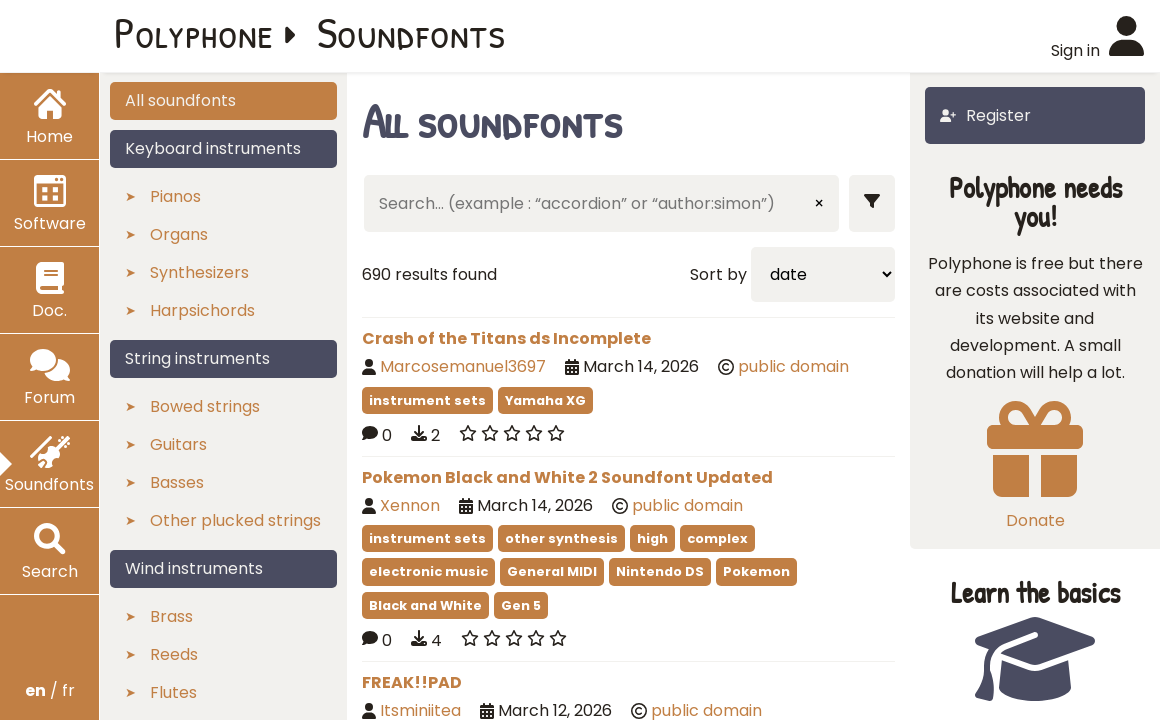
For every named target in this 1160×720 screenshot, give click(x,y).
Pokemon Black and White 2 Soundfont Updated (567, 477)
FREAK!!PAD (412, 682)
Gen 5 (521, 605)
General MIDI (552, 571)
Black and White (425, 605)
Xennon (410, 505)
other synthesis (561, 538)
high (652, 538)
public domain (793, 366)
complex (717, 538)
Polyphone (194, 32)
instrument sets (427, 400)
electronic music (428, 571)
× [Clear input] (819, 203)
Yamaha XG (545, 400)
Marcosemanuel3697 (463, 366)
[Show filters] (872, 203)
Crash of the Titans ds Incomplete (506, 338)
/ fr (50, 690)
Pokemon (756, 571)
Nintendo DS (660, 571)
